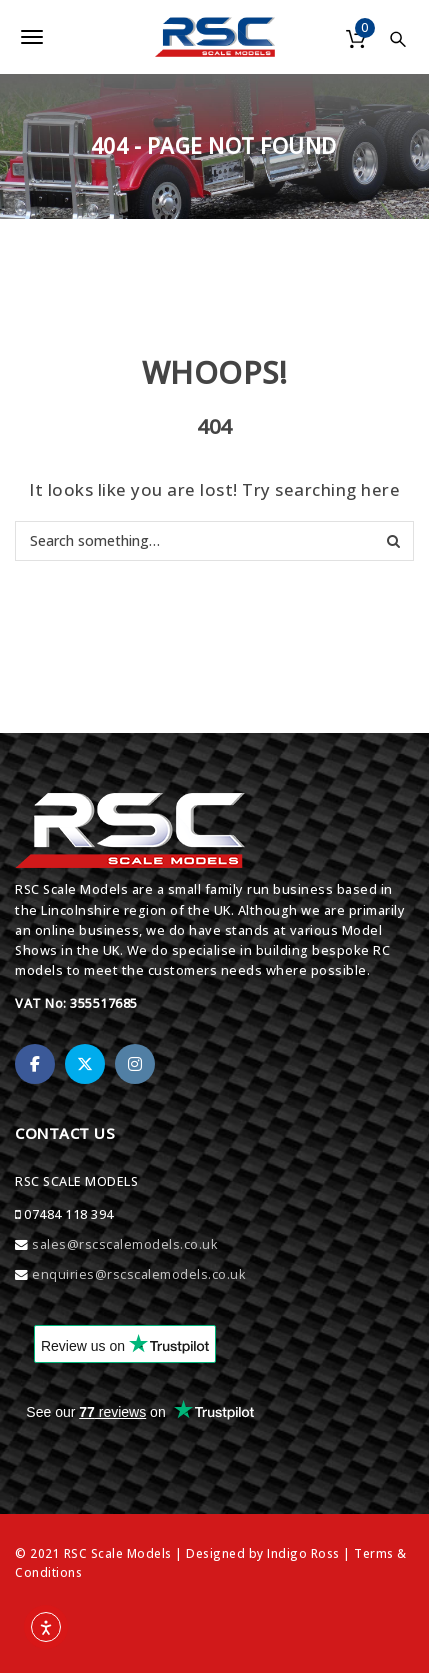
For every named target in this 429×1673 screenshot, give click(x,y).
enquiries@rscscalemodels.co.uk (138, 1274)
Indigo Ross (303, 1553)
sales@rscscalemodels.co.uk (124, 1244)
